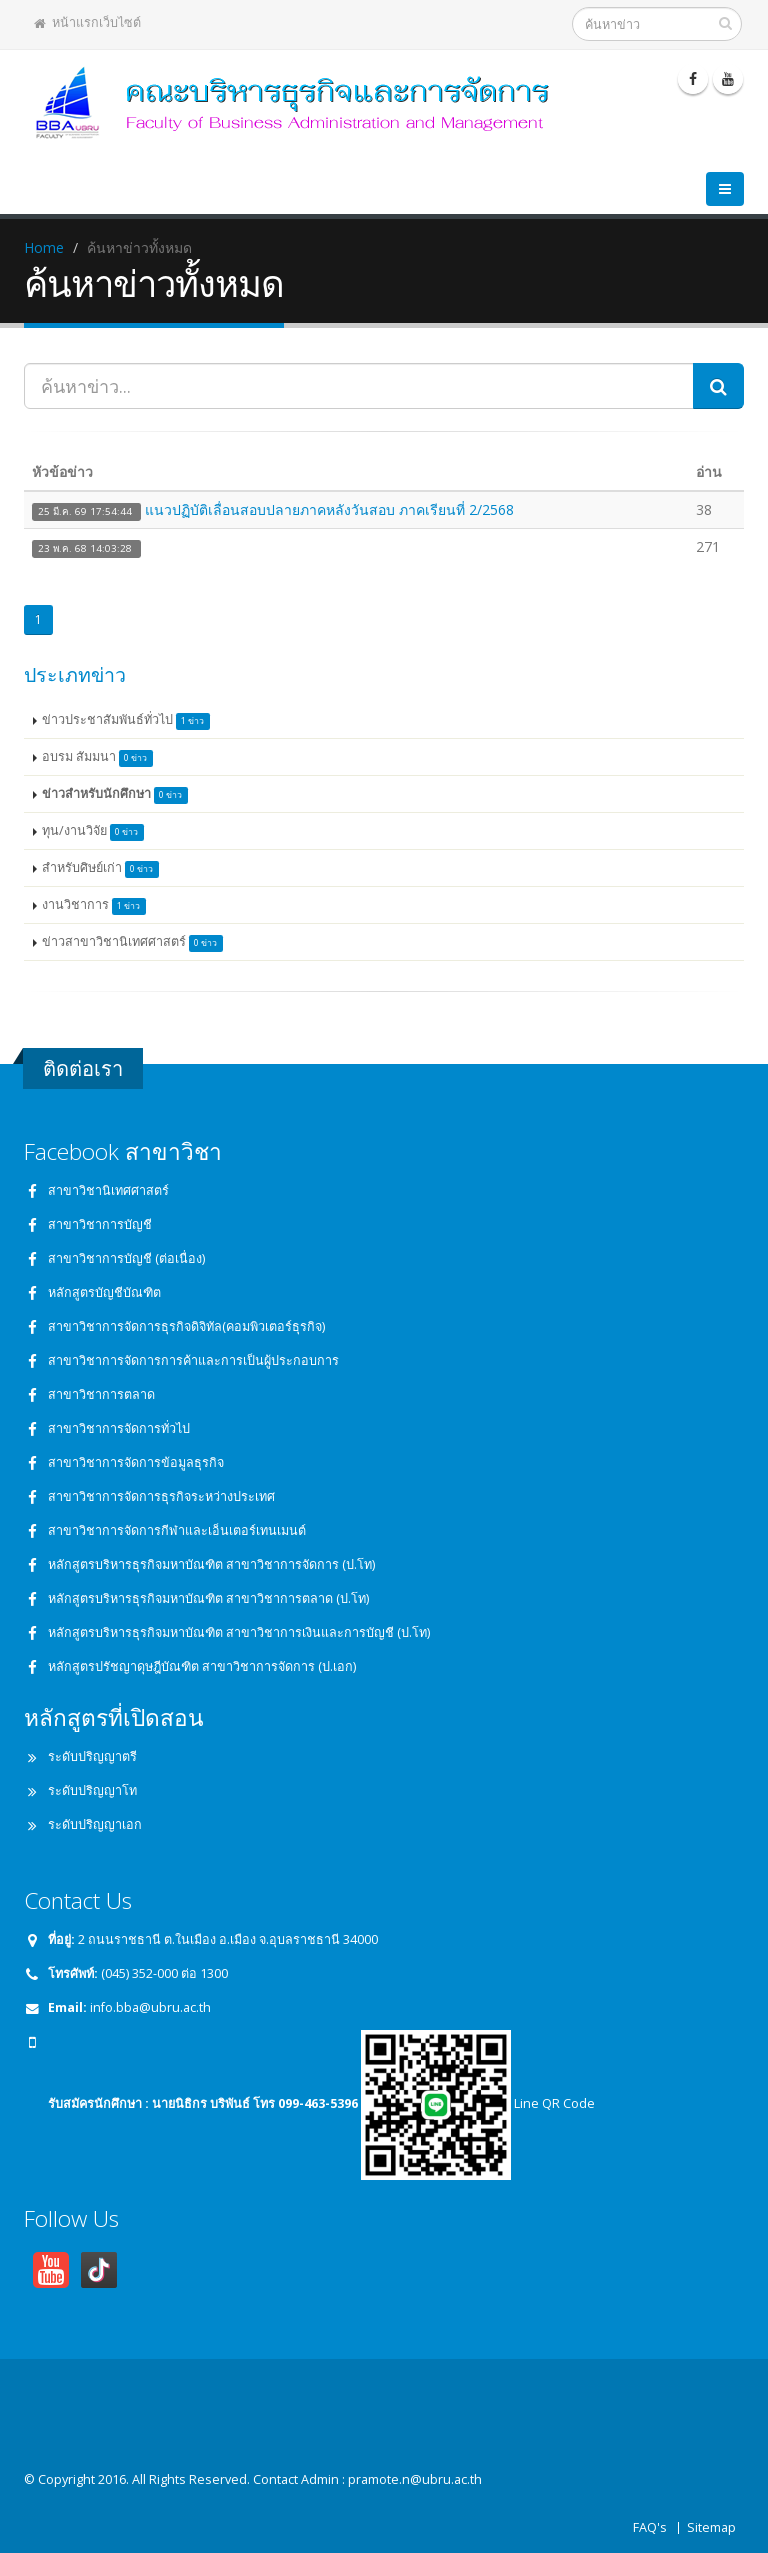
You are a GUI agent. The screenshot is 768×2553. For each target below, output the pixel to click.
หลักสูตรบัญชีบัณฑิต (104, 1292)
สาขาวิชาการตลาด (101, 1394)
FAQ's (650, 2527)
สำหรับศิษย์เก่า (100, 868)
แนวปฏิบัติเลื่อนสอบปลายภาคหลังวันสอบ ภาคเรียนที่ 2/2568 (329, 509)
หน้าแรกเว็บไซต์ (87, 22)
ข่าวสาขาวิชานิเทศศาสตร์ (132, 942)
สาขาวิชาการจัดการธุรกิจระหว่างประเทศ (161, 1496)
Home (44, 247)
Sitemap (711, 2527)
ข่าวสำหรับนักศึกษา (115, 794)
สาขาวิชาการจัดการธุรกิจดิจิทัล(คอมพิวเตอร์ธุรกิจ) (186, 1326)
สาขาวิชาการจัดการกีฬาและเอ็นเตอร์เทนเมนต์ (177, 1530)
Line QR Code (478, 2103)
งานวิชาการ (94, 905)
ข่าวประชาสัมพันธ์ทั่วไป (126, 720)
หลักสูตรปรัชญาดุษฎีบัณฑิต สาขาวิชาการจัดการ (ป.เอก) (202, 1666)
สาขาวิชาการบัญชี (100, 1224)
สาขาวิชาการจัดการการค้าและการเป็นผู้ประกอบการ (193, 1360)
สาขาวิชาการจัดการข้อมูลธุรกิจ (136, 1462)
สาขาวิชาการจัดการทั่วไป (119, 1428)
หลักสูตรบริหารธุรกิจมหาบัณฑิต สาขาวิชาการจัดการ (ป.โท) (211, 1564)
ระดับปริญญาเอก (95, 1824)
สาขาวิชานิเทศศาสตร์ (108, 1190)
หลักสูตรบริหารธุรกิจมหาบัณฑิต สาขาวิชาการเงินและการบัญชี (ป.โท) (239, 1632)
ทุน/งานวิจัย (93, 831)
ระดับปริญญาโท (92, 1790)
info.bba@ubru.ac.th (150, 2007)
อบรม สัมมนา (97, 757)
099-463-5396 (318, 2103)
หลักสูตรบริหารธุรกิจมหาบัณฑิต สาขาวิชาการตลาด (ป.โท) (208, 1598)
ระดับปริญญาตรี (92, 1756)
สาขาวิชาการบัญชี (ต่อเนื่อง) (126, 1258)
